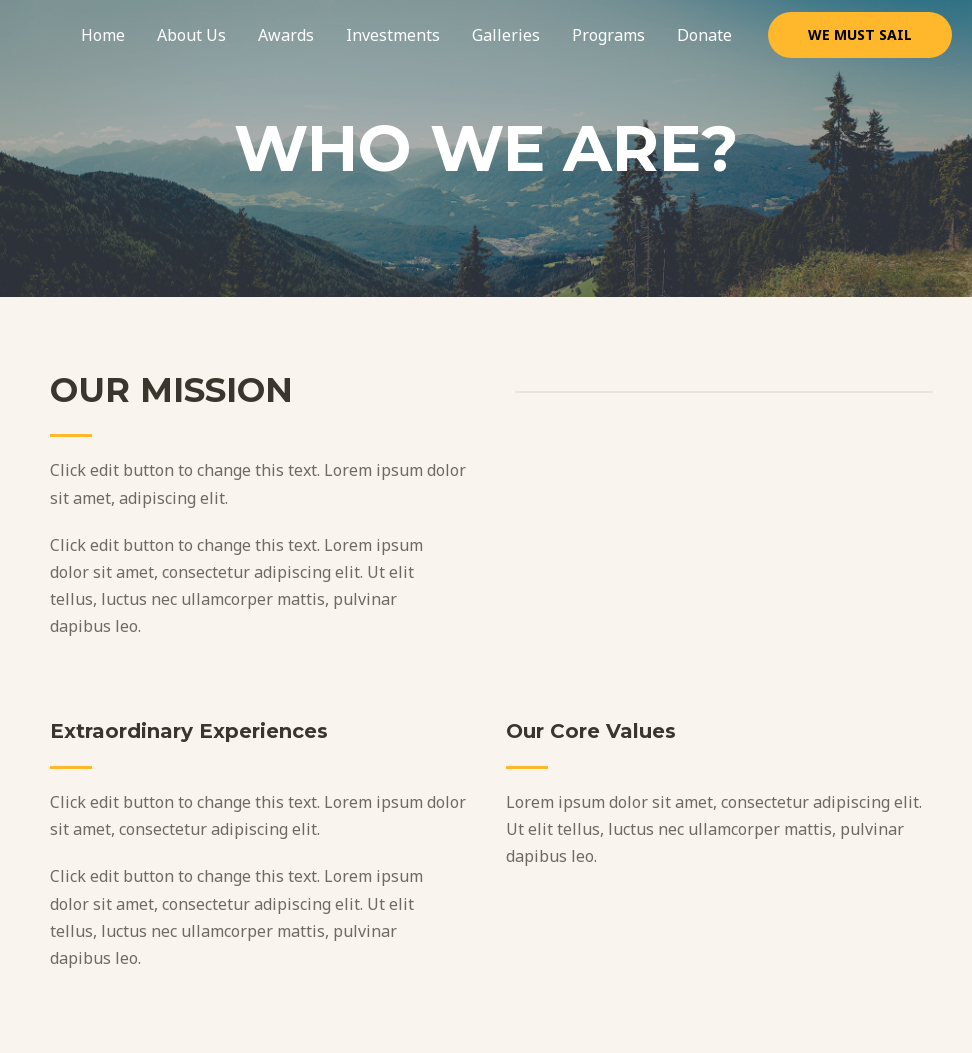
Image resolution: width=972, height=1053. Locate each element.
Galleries (506, 35)
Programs (608, 35)
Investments (393, 35)
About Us (191, 35)
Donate (704, 35)
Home (103, 35)
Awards (286, 35)
